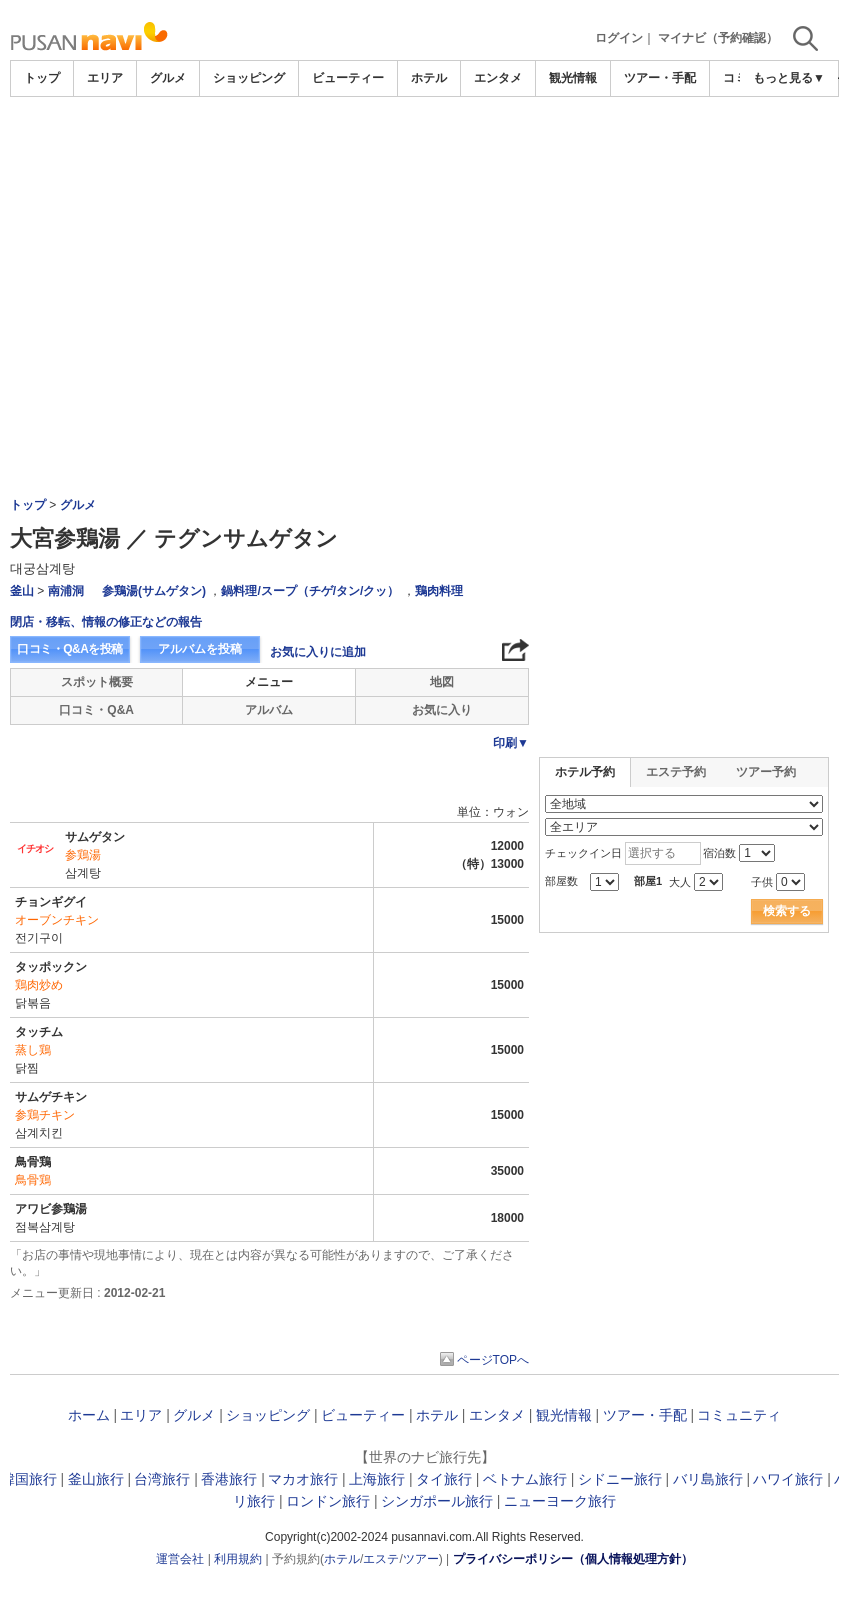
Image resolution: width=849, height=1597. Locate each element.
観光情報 (573, 78)
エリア (105, 78)
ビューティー (348, 78)
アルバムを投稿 (200, 649)
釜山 (22, 591)
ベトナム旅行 (525, 1479)
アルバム (269, 710)
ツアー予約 (766, 772)
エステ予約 (676, 772)
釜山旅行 (96, 1479)
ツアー (421, 1559)
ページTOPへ (493, 1360)
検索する (787, 911)
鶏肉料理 (439, 591)
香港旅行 (229, 1479)
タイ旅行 (444, 1479)
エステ (381, 1559)
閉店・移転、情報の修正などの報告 (106, 622)
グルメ (168, 78)
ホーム (89, 1415)
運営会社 (180, 1559)
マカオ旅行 (303, 1479)
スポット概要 (97, 682)
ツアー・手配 (660, 78)
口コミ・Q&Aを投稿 (70, 649)
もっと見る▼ (789, 78)
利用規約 (238, 1559)
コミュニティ (739, 1415)
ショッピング (249, 78)
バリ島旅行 (708, 1479)
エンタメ (498, 78)
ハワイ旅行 (788, 1479)
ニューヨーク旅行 (560, 1501)
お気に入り (442, 710)
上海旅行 (377, 1479)
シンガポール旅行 (437, 1501)
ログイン (619, 38)
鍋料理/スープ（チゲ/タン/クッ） (310, 591)
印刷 (511, 743)
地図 (442, 682)
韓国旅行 (29, 1479)
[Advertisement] (425, 152)
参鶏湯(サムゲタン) (154, 591)
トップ (42, 78)
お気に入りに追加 (318, 652)
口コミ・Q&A (96, 710)
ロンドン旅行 (328, 1501)
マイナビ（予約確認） (718, 38)
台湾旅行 (162, 1479)
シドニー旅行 (620, 1479)
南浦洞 (66, 591)
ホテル (429, 78)
